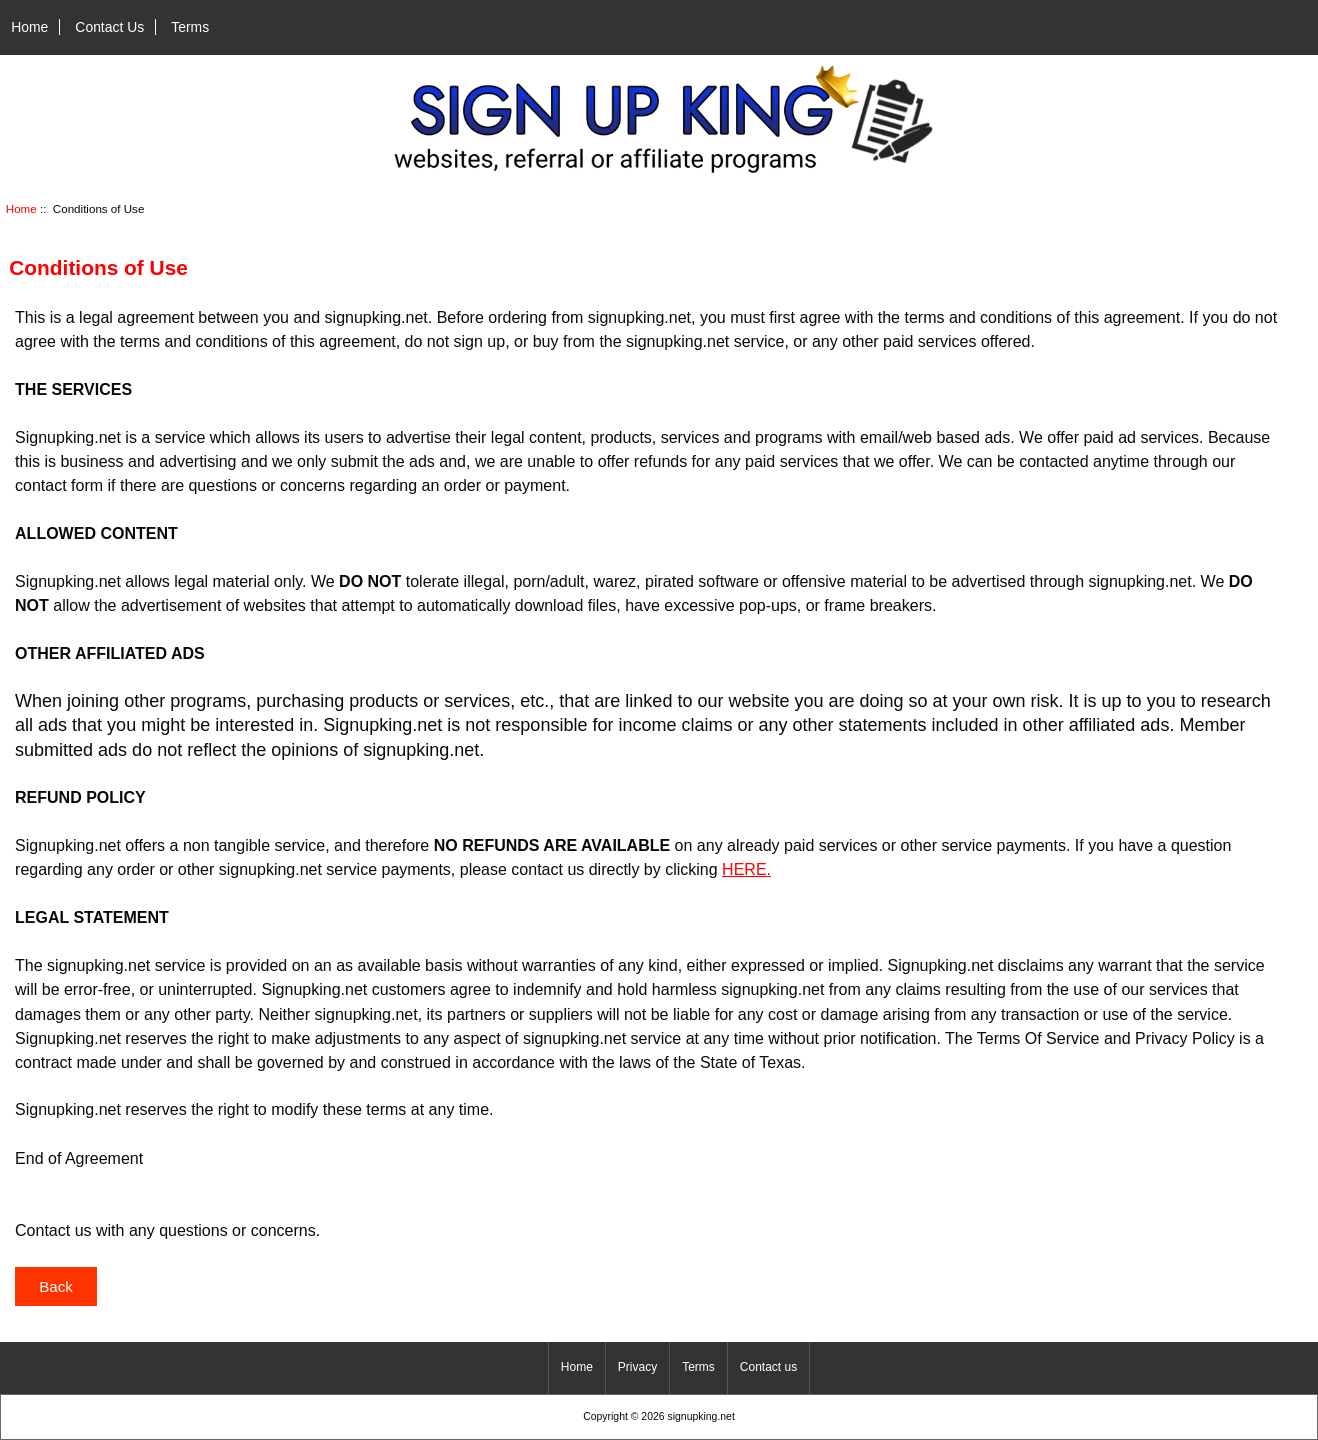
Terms (190, 27)
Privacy (637, 1367)
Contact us (768, 1367)
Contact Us (109, 27)
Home (29, 27)
